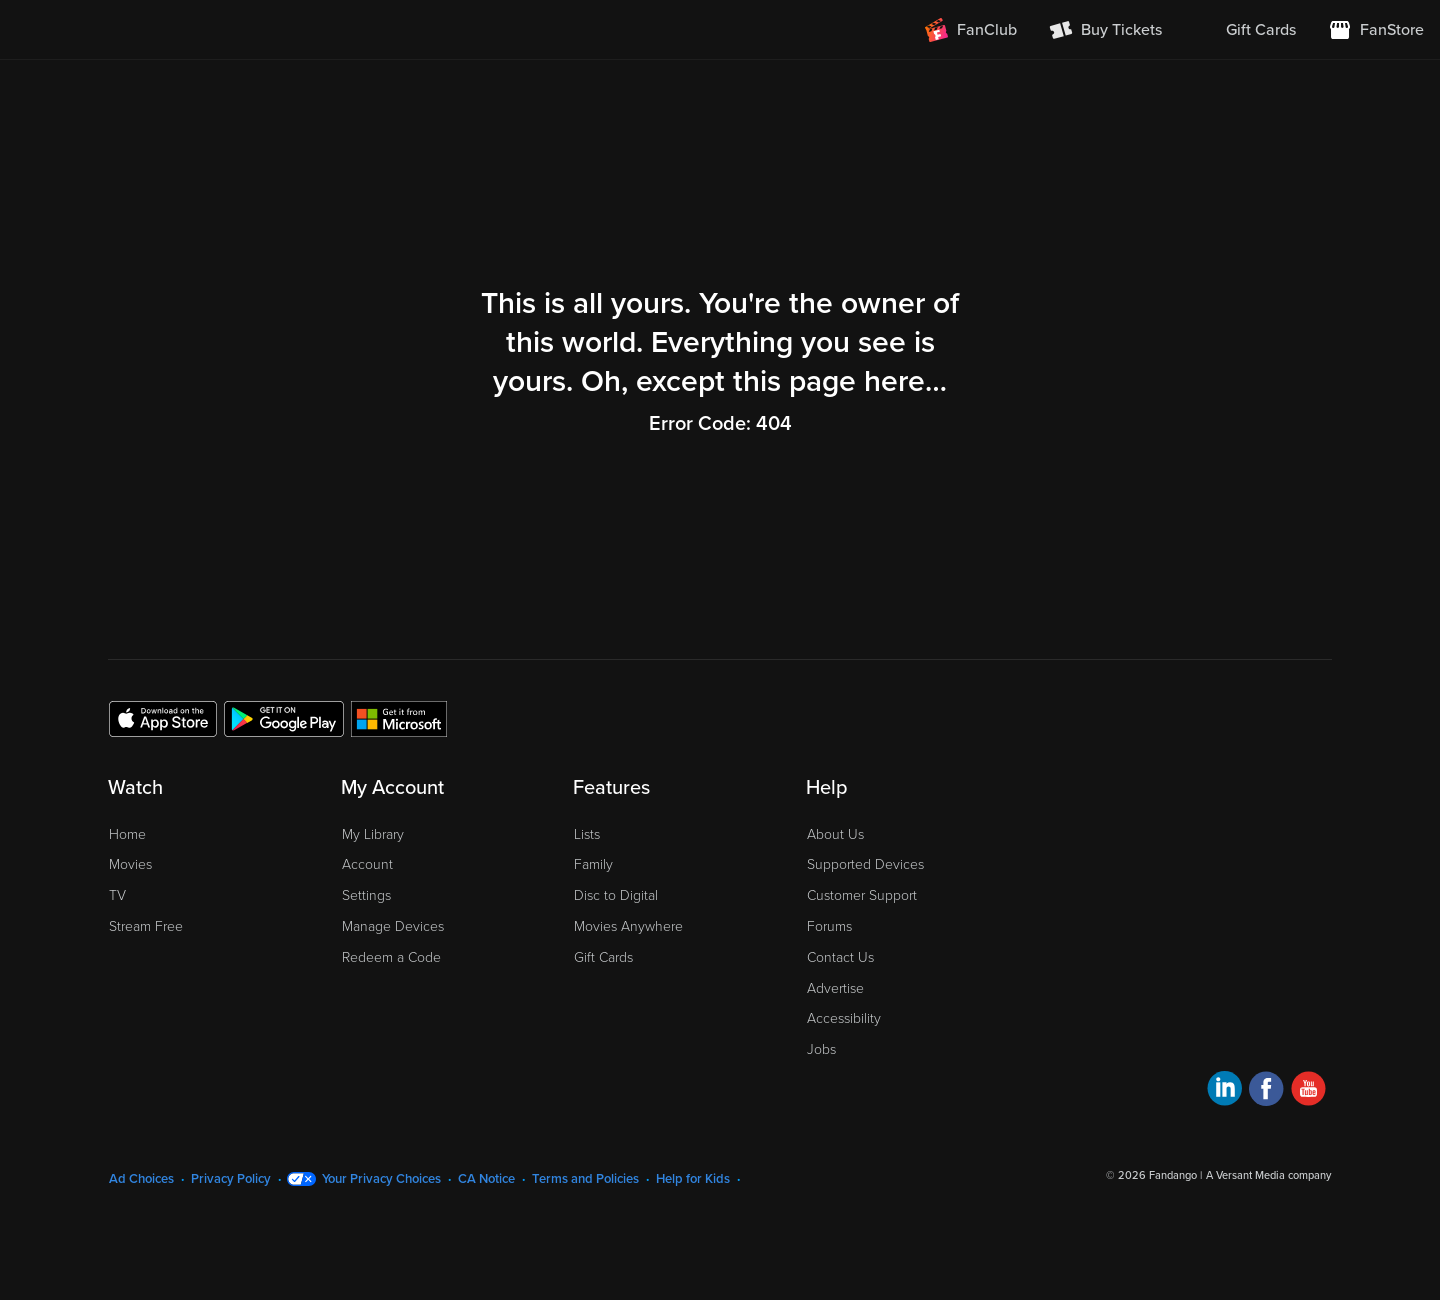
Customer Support (862, 895)
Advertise (835, 988)
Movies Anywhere (628, 926)
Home (127, 834)
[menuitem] (1245, 30)
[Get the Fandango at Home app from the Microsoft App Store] (399, 718)
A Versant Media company (1268, 1175)
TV (117, 895)
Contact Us (840, 957)
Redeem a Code (391, 957)
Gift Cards (603, 957)
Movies (130, 864)
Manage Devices (393, 926)
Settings (366, 895)
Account (367, 864)
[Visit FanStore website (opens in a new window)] (1376, 30)
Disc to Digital (616, 895)
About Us (835, 834)
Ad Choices (141, 1179)
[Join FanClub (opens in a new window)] (971, 30)
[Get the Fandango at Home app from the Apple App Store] (163, 718)
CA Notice (486, 1179)
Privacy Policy (231, 1179)
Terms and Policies (585, 1179)
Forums (829, 926)
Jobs (821, 1049)
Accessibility (844, 1018)
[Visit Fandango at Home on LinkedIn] (1224, 1091)
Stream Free (146, 926)
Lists (587, 834)
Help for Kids (693, 1179)
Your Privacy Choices (381, 1179)
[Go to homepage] (138, 30)
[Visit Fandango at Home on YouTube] (1308, 1091)
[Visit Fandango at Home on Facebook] (1266, 1091)
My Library (373, 834)
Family (593, 864)
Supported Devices (865, 864)
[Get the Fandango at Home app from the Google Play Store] (284, 718)
